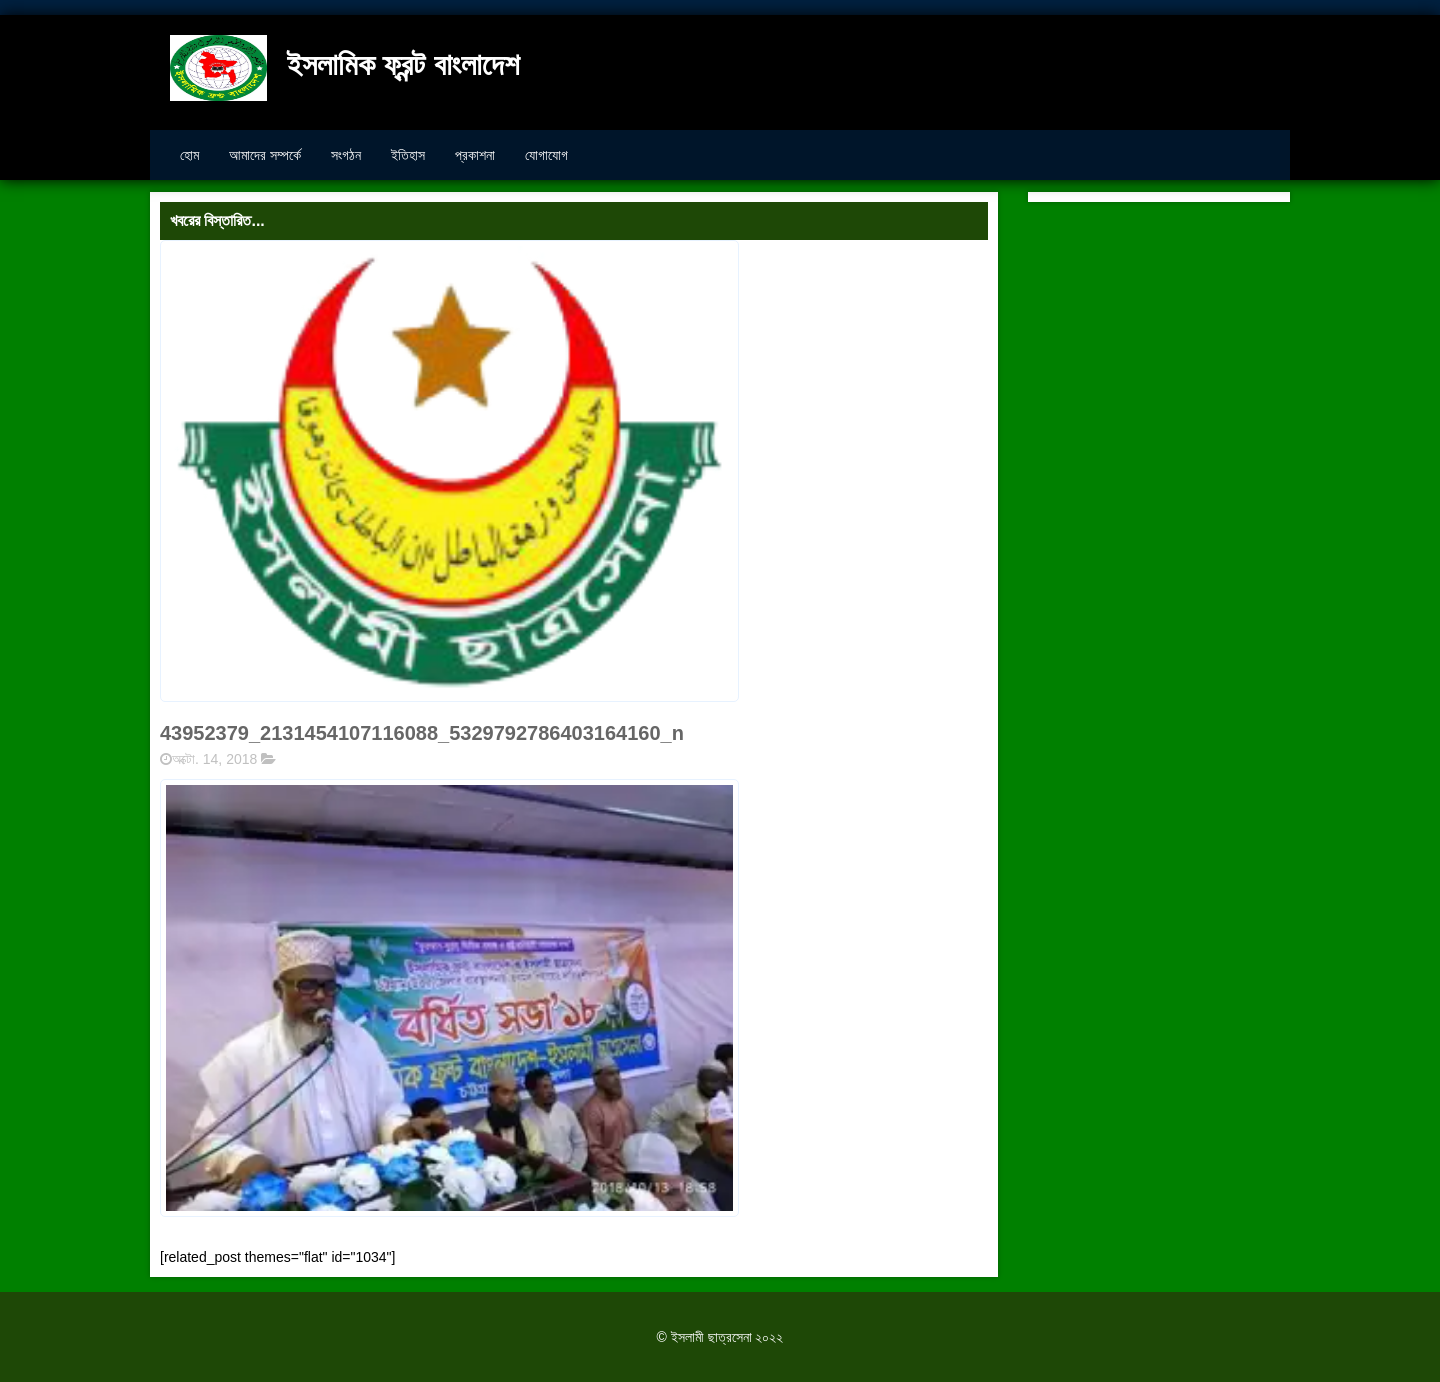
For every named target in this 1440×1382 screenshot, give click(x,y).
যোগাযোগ (546, 155)
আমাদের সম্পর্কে (265, 155)
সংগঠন (346, 155)
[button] (449, 997)
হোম (189, 155)
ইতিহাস (408, 155)
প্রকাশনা (475, 155)
